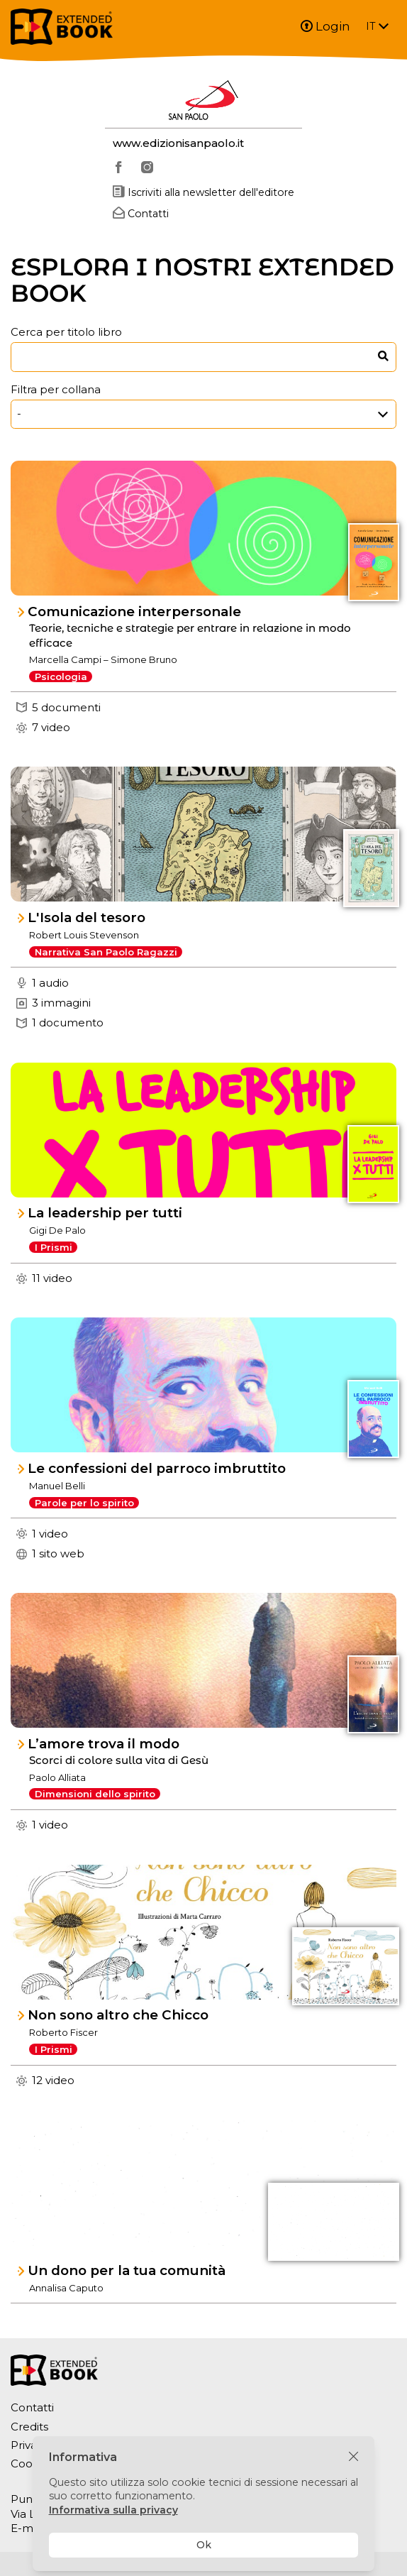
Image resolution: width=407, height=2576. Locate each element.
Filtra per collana (56, 389)
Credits (29, 2426)
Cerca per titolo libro (66, 332)
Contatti (32, 2407)
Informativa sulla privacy (113, 2510)
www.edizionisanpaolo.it (178, 143)
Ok (203, 2544)
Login (325, 26)
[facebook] (119, 168)
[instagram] (147, 168)
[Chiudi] (353, 2457)
